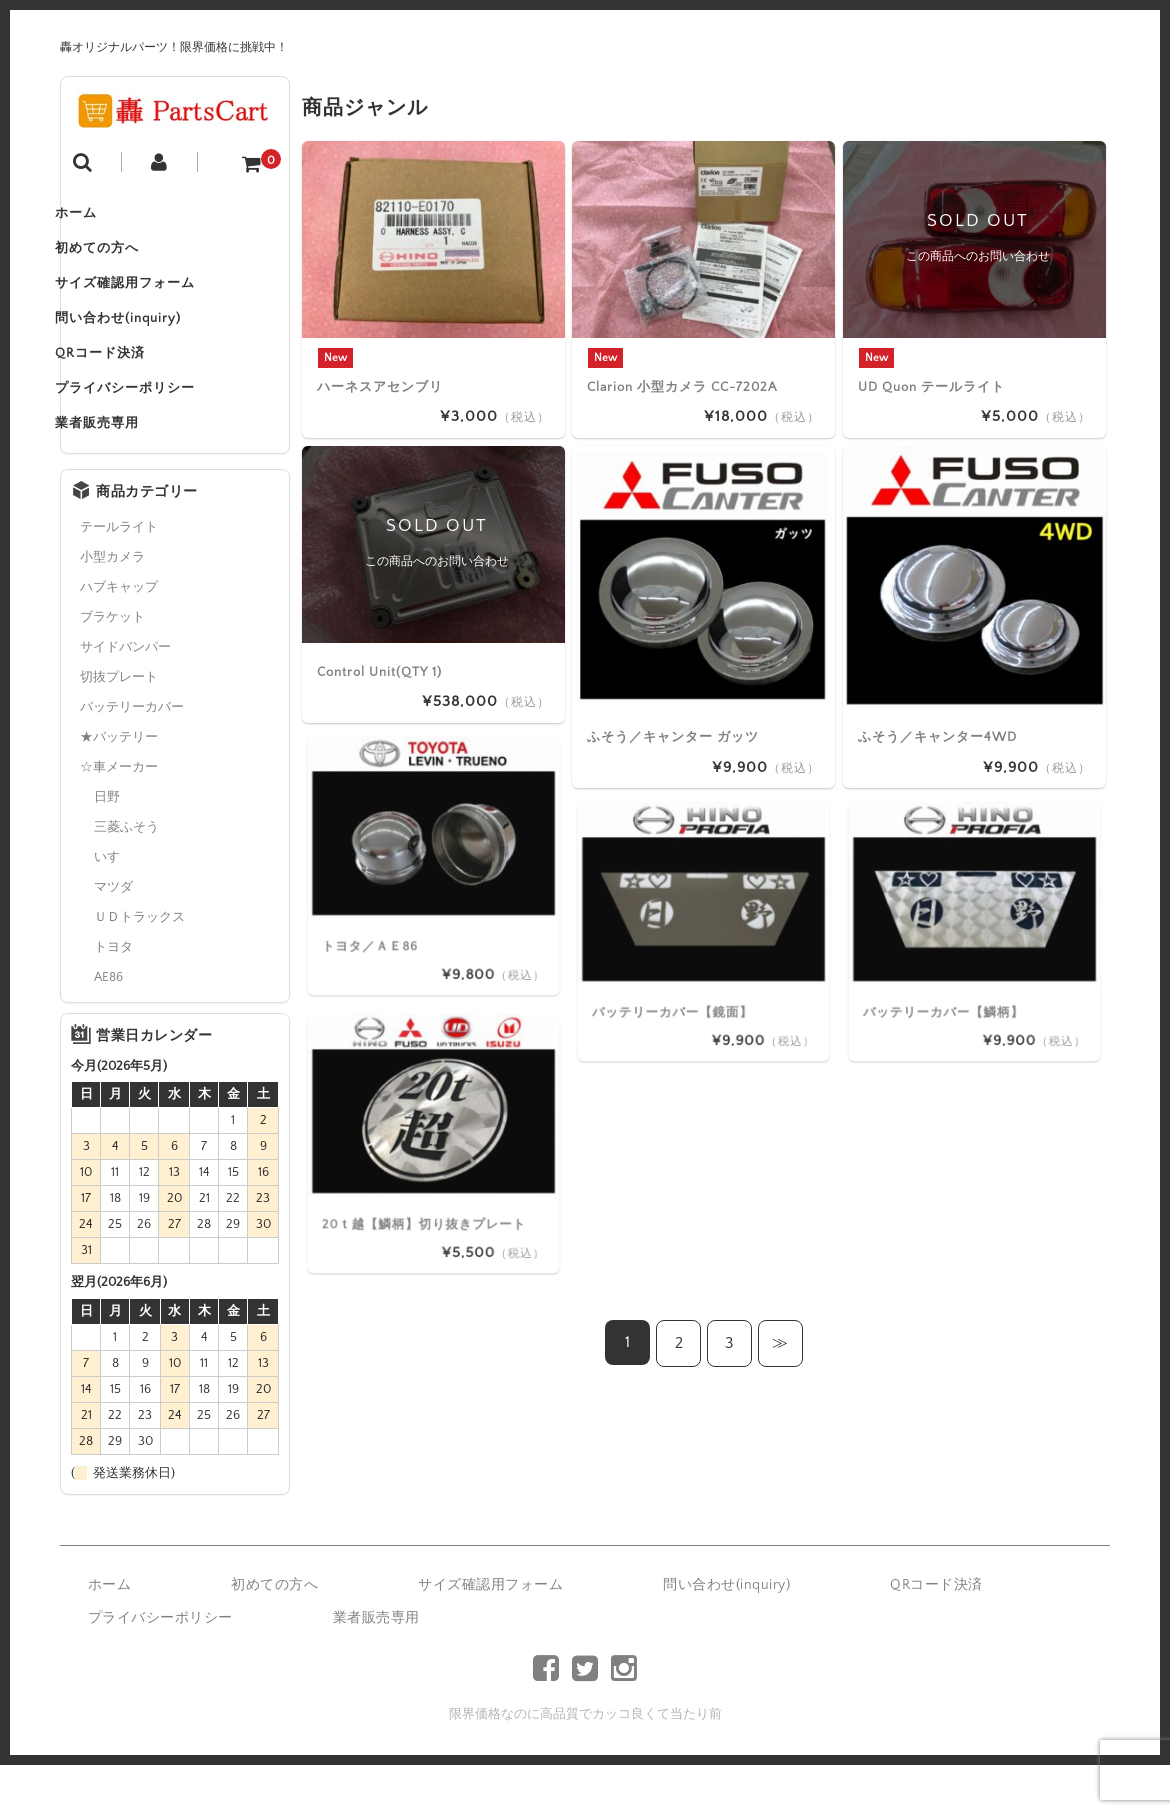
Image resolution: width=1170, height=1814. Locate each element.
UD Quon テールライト (931, 386)
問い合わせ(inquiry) (144, 344)
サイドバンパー (125, 696)
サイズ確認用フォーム (151, 302)
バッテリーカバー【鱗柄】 (962, 963)
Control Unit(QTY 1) (379, 671)
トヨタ (113, 996)
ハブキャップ (119, 636)
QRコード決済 (126, 386)
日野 (107, 846)
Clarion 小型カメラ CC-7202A (682, 386)
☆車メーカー (119, 816)
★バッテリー (119, 786)
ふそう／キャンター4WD (937, 737)
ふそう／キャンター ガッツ (673, 737)
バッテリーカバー (132, 756)
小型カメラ (112, 606)
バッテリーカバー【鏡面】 (691, 963)
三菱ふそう (126, 876)
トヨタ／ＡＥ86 (408, 897)
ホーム (102, 218)
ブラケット (112, 666)
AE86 (108, 1026)
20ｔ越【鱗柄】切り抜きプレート (437, 1175)
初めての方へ (123, 260)
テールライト (119, 576)
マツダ (113, 936)
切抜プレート (119, 726)
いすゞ (113, 906)
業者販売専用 (123, 470)
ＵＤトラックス (139, 966)
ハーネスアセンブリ (380, 386)
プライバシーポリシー (151, 428)
